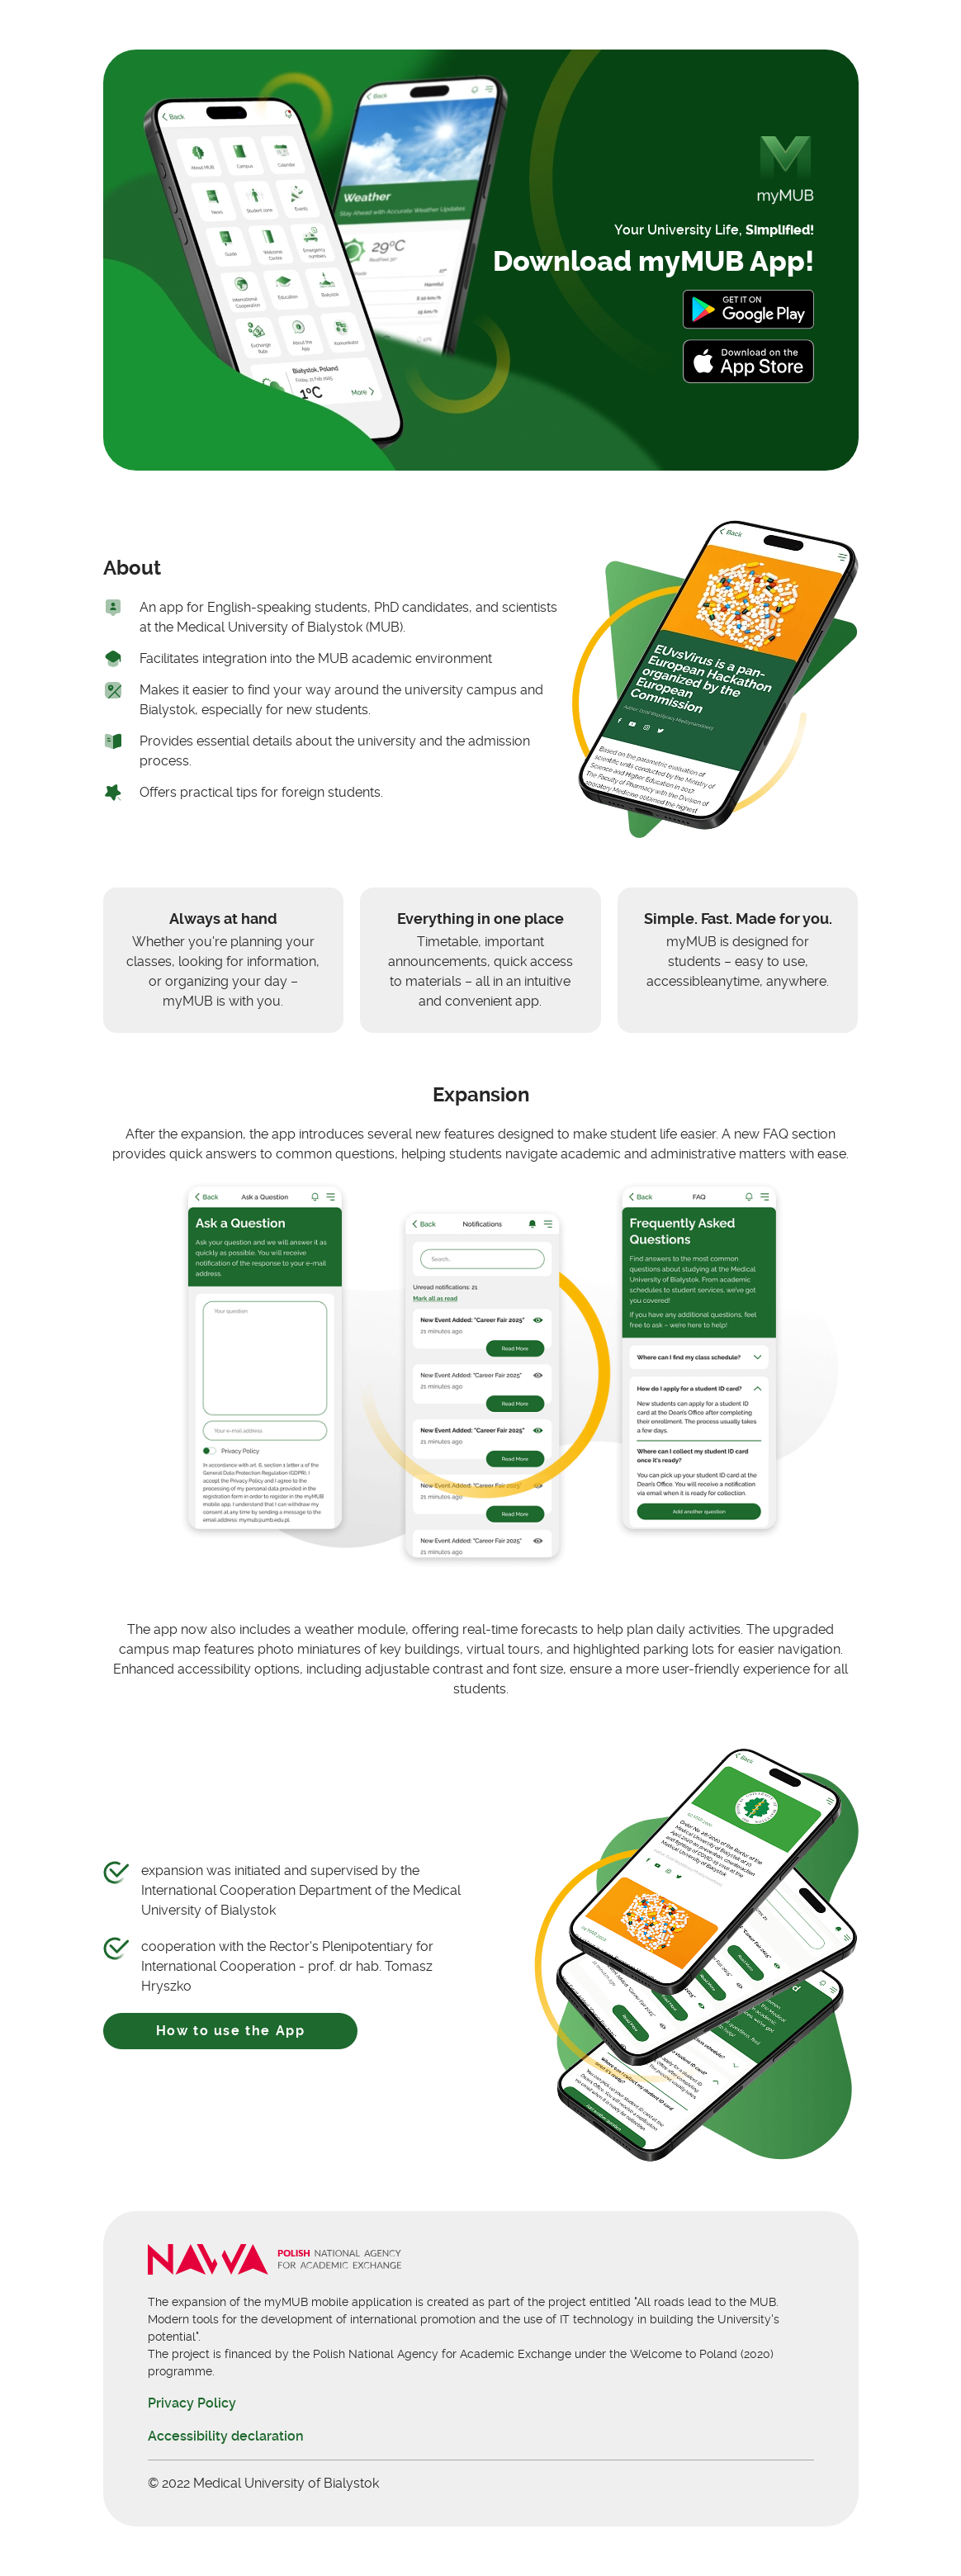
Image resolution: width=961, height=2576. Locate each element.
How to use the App (230, 2031)
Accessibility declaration (226, 2436)
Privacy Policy (192, 2403)
